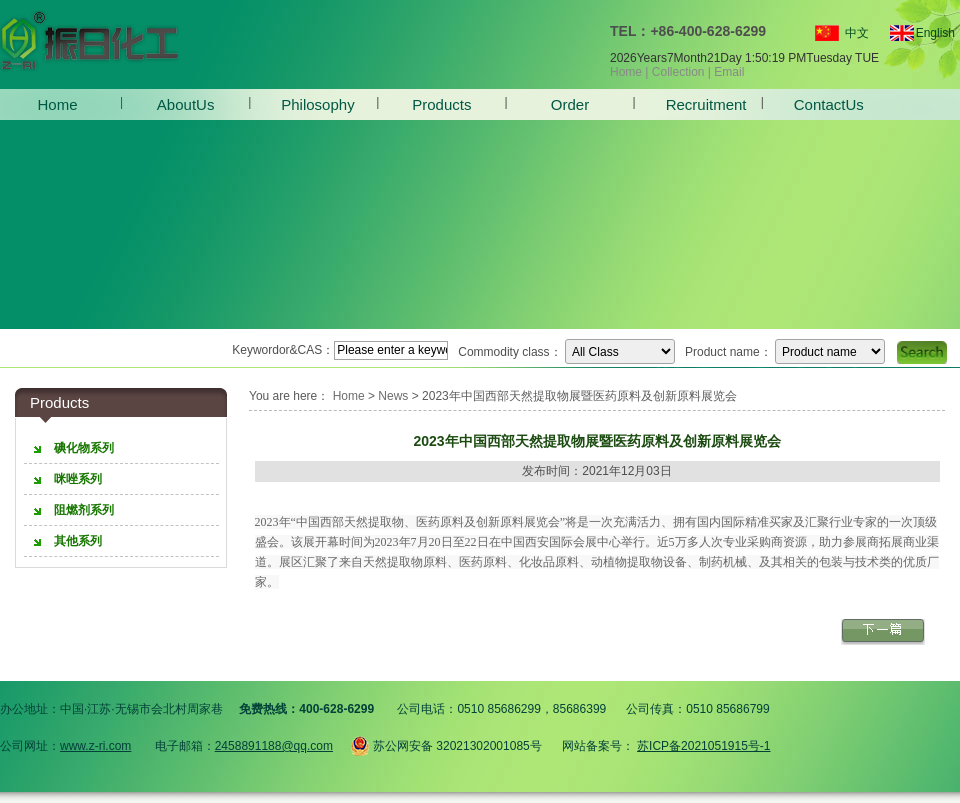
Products (441, 104)
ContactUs (826, 104)
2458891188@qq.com (274, 746)
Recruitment (698, 104)
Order (570, 104)
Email (729, 72)
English (927, 33)
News (393, 396)
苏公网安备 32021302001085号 (446, 743)
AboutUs (186, 104)
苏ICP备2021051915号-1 (703, 746)
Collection (678, 72)
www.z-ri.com (95, 746)
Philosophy (313, 104)
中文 (857, 33)
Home (626, 72)
